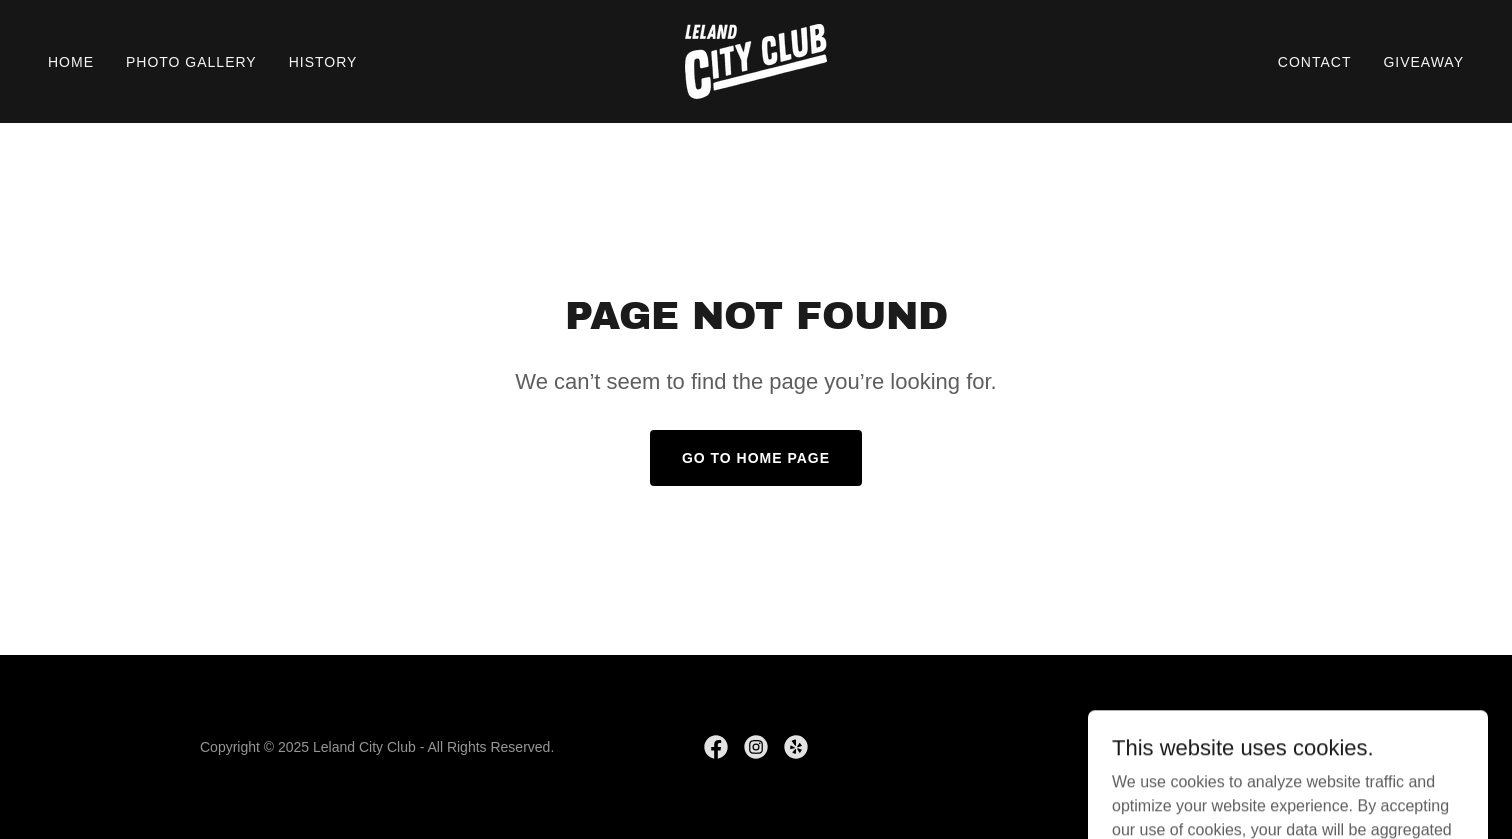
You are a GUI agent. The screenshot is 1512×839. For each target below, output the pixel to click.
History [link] (323, 62)
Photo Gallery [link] (191, 62)
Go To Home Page (756, 458)
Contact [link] (1315, 62)
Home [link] (71, 62)
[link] (756, 60)
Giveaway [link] (1423, 62)
